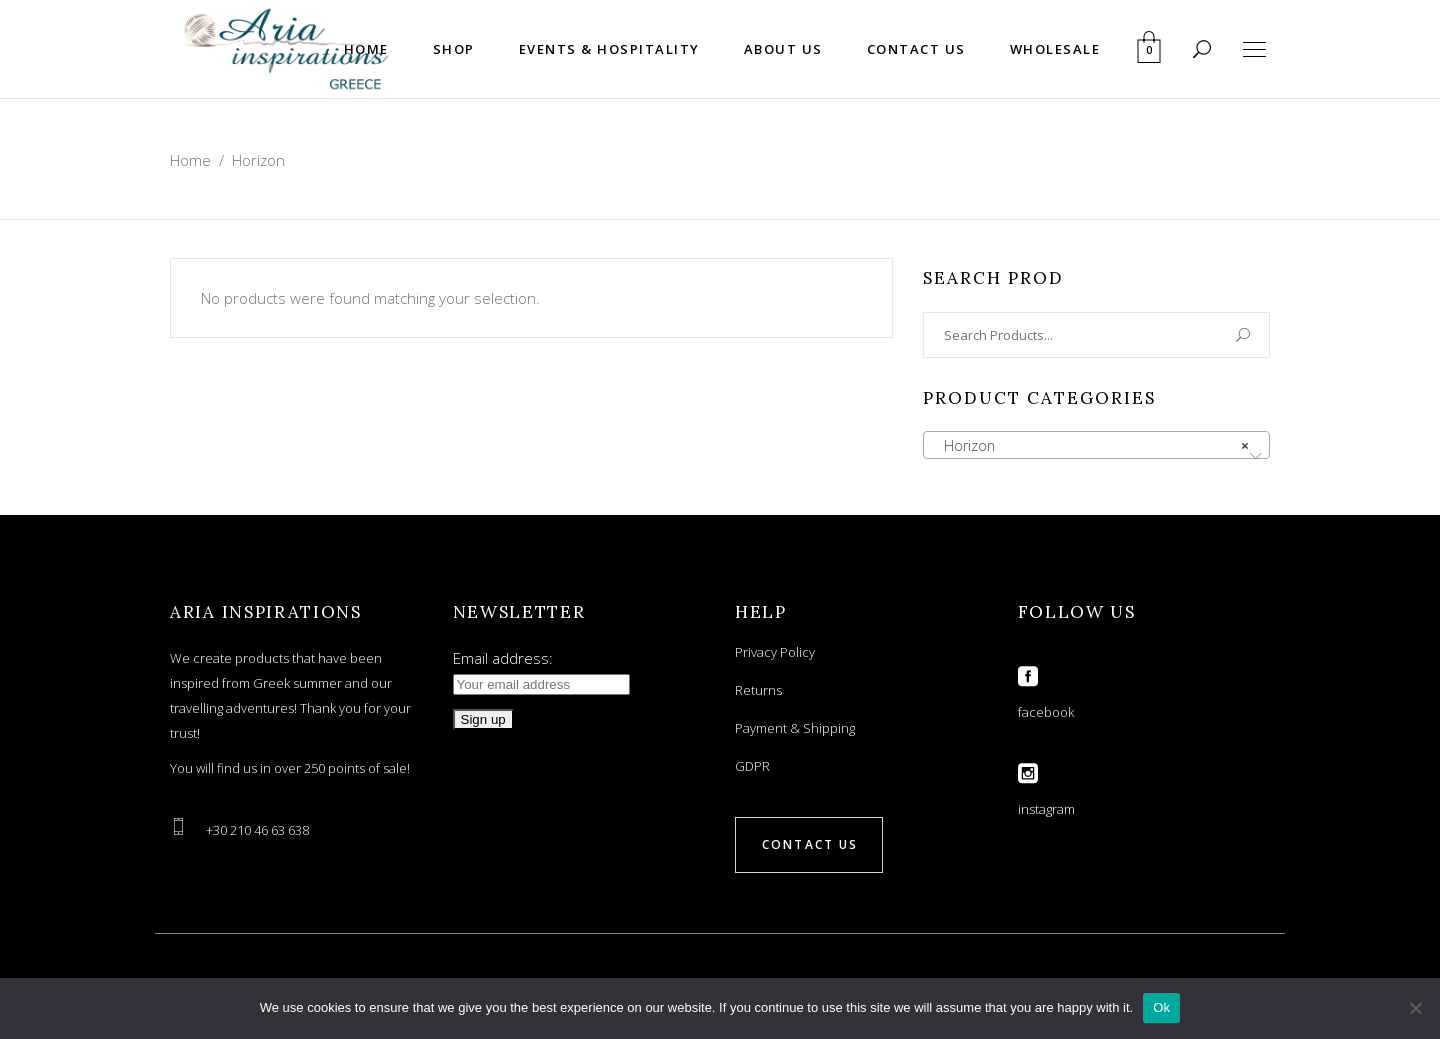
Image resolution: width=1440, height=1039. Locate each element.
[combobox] (1096, 445)
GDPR (752, 766)
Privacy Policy (775, 652)
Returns (758, 690)
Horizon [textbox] (1090, 446)
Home (190, 160)
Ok (1161, 1007)
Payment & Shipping (795, 728)
